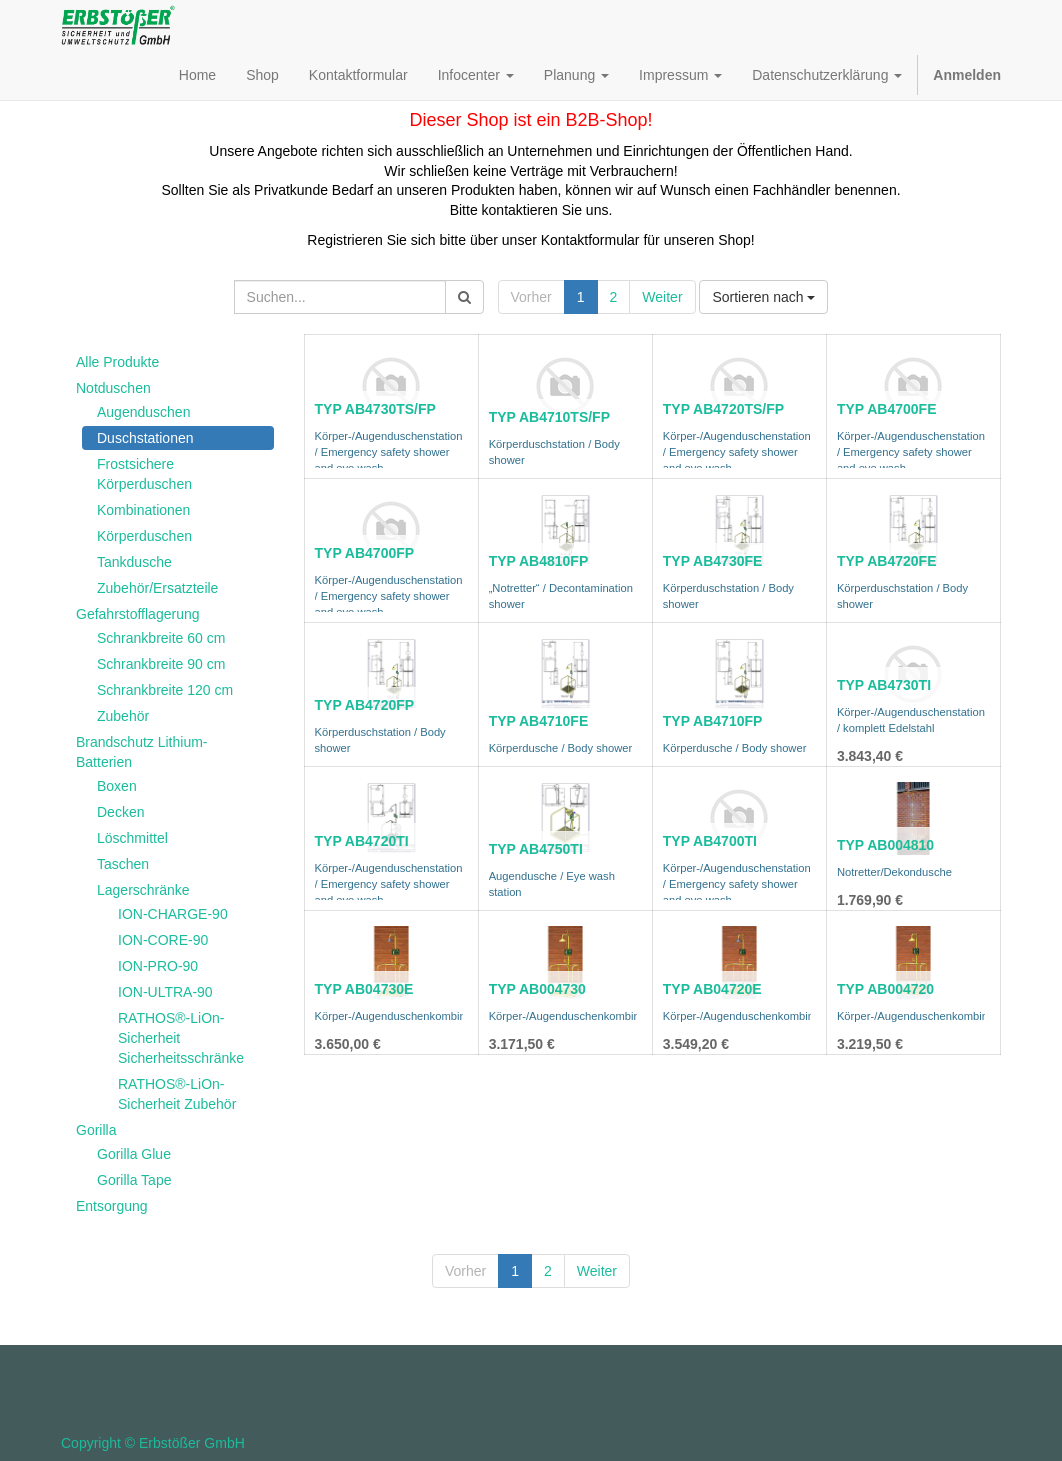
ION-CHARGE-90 (173, 914)
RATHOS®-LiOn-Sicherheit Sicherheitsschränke (181, 1038)
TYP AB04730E (364, 989)
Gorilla (96, 1130)
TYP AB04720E (712, 989)
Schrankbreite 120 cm (165, 690)
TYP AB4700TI (710, 841)
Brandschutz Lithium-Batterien (142, 752)
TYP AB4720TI (362, 841)
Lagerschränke (143, 890)
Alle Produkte (117, 362)
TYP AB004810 (885, 845)
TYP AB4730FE (713, 561)
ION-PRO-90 (158, 966)
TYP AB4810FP (539, 561)
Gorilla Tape (134, 1180)
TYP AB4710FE (539, 721)
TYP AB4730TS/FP (375, 409)
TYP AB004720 (885, 989)
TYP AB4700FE (887, 409)
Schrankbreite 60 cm (161, 638)
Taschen (123, 864)
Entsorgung (112, 1206)
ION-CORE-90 (163, 940)
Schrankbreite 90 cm (161, 664)
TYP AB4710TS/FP (549, 417)
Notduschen (113, 388)
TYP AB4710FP (713, 721)
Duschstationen (145, 438)
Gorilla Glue (134, 1154)
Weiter (662, 297)
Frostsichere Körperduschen (144, 474)
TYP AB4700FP (365, 553)
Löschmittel (132, 838)
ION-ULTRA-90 (165, 992)
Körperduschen (144, 536)
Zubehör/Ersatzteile (157, 588)
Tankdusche (134, 562)
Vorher (531, 297)
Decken (120, 812)
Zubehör (123, 716)
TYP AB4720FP (365, 705)
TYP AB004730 (537, 989)
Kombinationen (143, 510)
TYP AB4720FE (887, 561)
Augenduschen (143, 412)
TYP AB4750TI (536, 849)
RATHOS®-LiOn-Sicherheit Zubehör (177, 1094)
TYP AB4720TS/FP (723, 409)
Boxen (117, 786)
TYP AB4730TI (884, 685)
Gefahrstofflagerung (138, 614)
